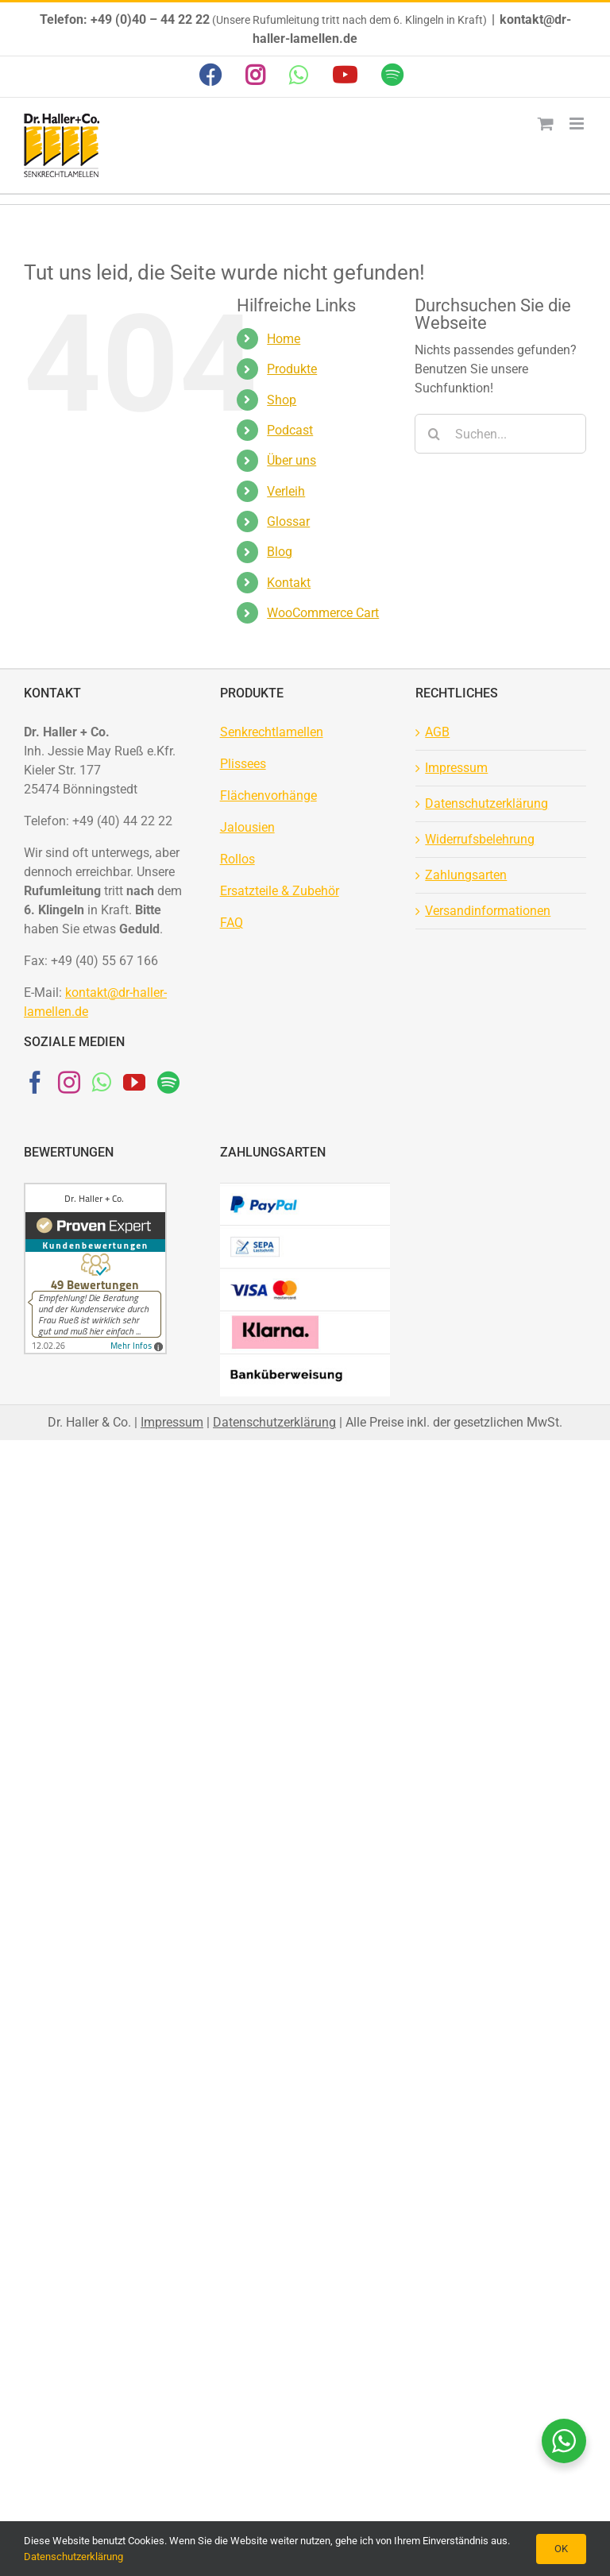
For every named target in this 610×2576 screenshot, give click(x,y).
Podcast (290, 430)
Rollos (237, 859)
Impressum (456, 767)
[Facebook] (35, 1083)
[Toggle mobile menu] (577, 123)
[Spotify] (168, 1083)
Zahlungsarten (466, 874)
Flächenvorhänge (268, 795)
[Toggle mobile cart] (546, 123)
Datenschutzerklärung (486, 803)
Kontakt (289, 582)
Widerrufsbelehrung (480, 839)
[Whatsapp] (101, 1083)
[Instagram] (69, 1083)
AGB (437, 732)
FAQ (231, 922)
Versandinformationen (487, 910)
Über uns (291, 460)
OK (561, 2549)
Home (283, 338)
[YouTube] (134, 1083)
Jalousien (247, 827)
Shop (281, 399)
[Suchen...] (500, 434)
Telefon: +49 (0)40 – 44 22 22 (125, 19)
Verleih (286, 491)
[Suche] (434, 434)
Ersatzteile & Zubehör (279, 890)
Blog (279, 551)
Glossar (288, 521)
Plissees (243, 763)
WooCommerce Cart (323, 612)
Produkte (292, 369)
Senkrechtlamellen (271, 732)
